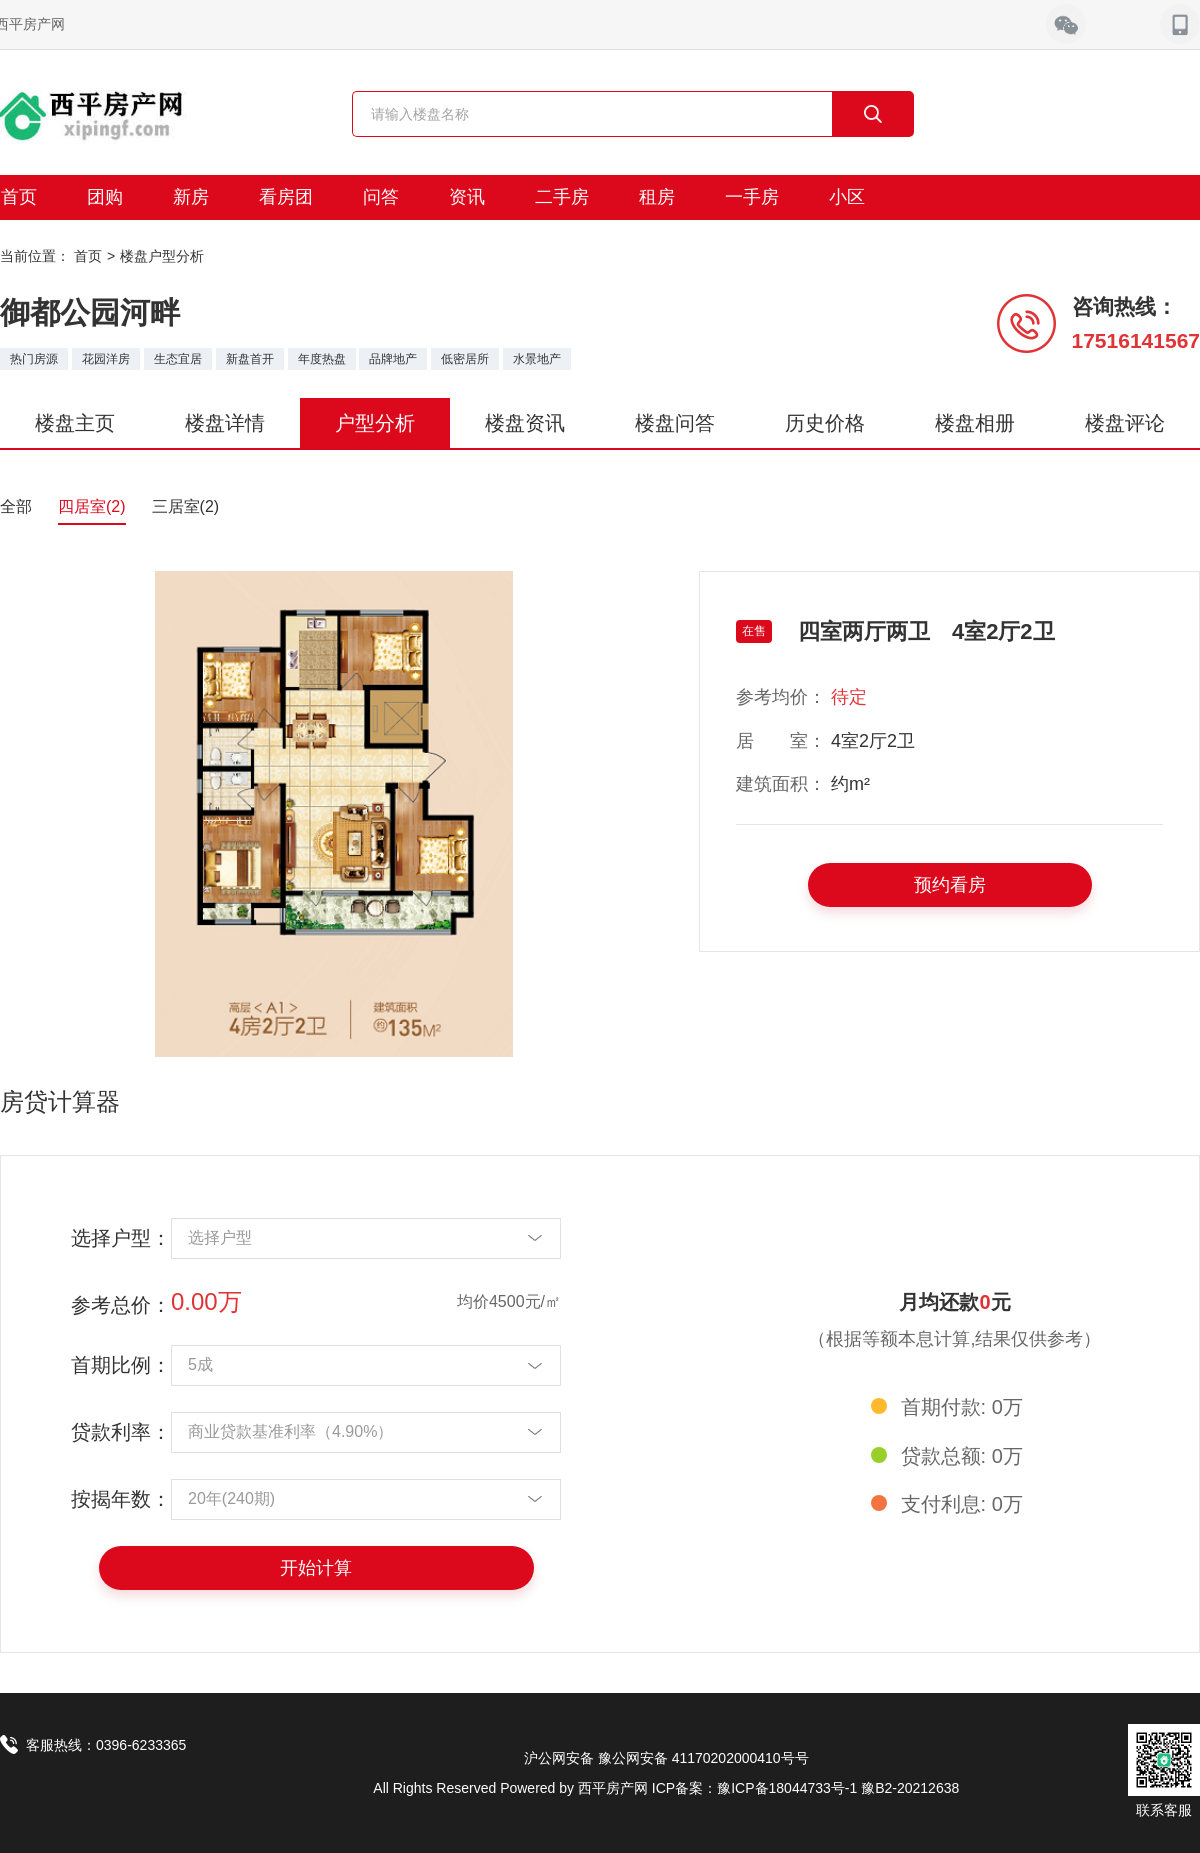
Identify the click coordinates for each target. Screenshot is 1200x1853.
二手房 (562, 197)
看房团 (286, 197)
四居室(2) (92, 506)
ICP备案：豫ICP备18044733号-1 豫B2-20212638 (805, 1788)
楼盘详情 (225, 423)
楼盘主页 (75, 423)
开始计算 (316, 1568)
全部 (16, 506)
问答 (381, 197)
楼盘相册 (975, 423)
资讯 (467, 197)
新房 (191, 197)
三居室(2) (186, 506)
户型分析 (375, 423)
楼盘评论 (1125, 423)
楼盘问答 (675, 423)
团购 (105, 197)
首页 (88, 256)
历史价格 (825, 423)
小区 (847, 197)
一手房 (752, 197)
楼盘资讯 (525, 423)
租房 (657, 197)
